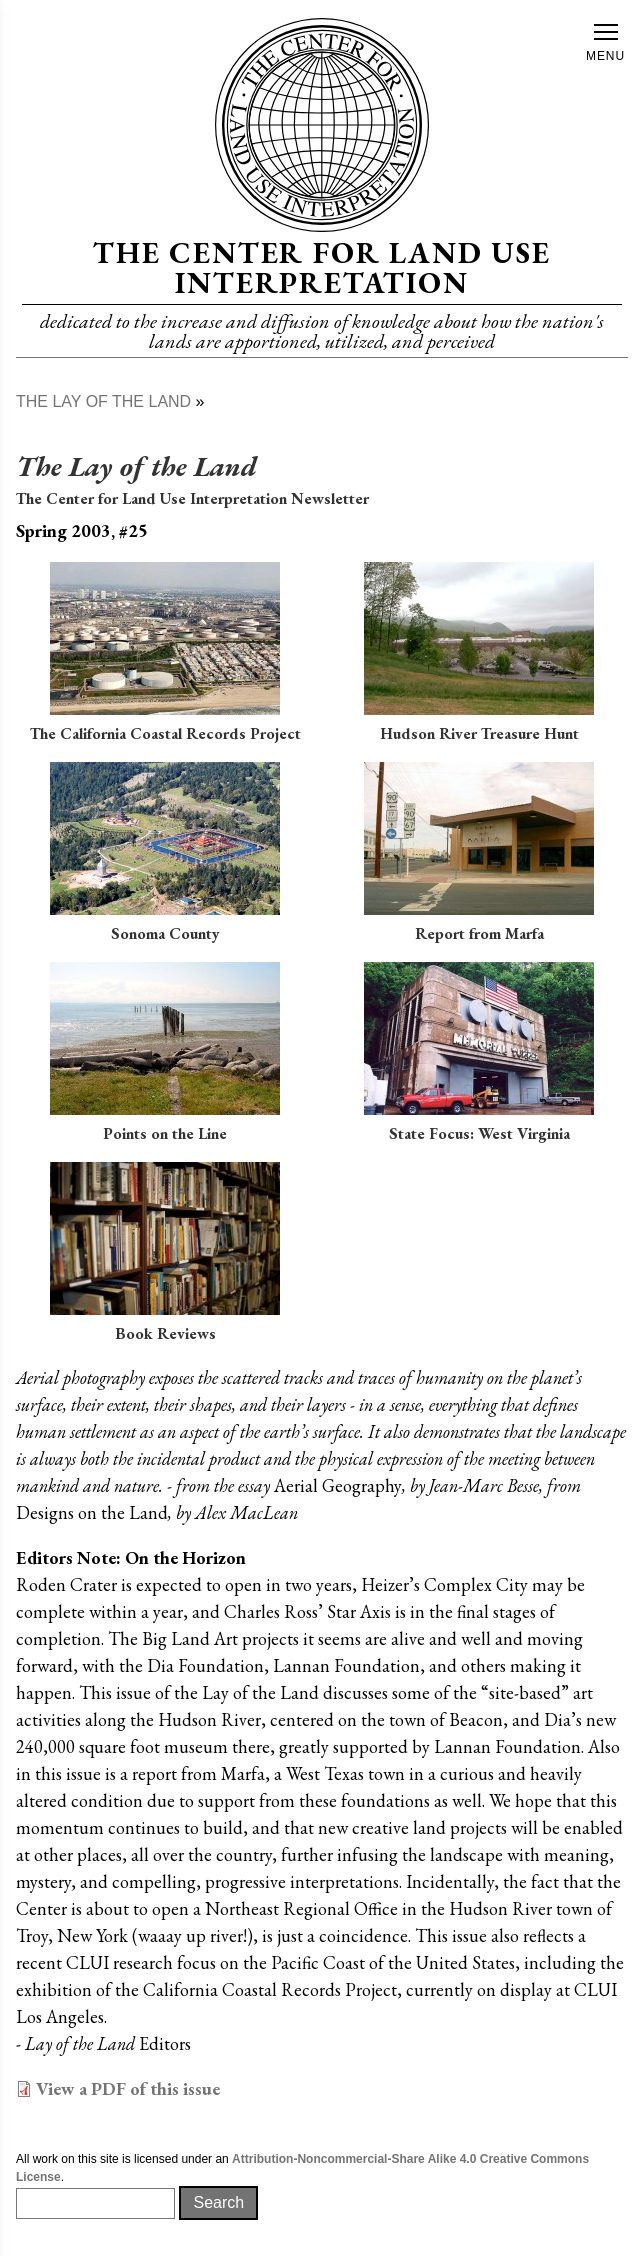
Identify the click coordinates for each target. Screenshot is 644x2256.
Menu (605, 43)
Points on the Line (165, 1133)
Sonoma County (165, 933)
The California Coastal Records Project (165, 733)
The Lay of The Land (103, 401)
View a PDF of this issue (128, 2088)
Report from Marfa (479, 933)
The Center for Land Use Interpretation (321, 267)
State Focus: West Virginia (479, 1133)
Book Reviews (165, 1333)
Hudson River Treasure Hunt (479, 733)
